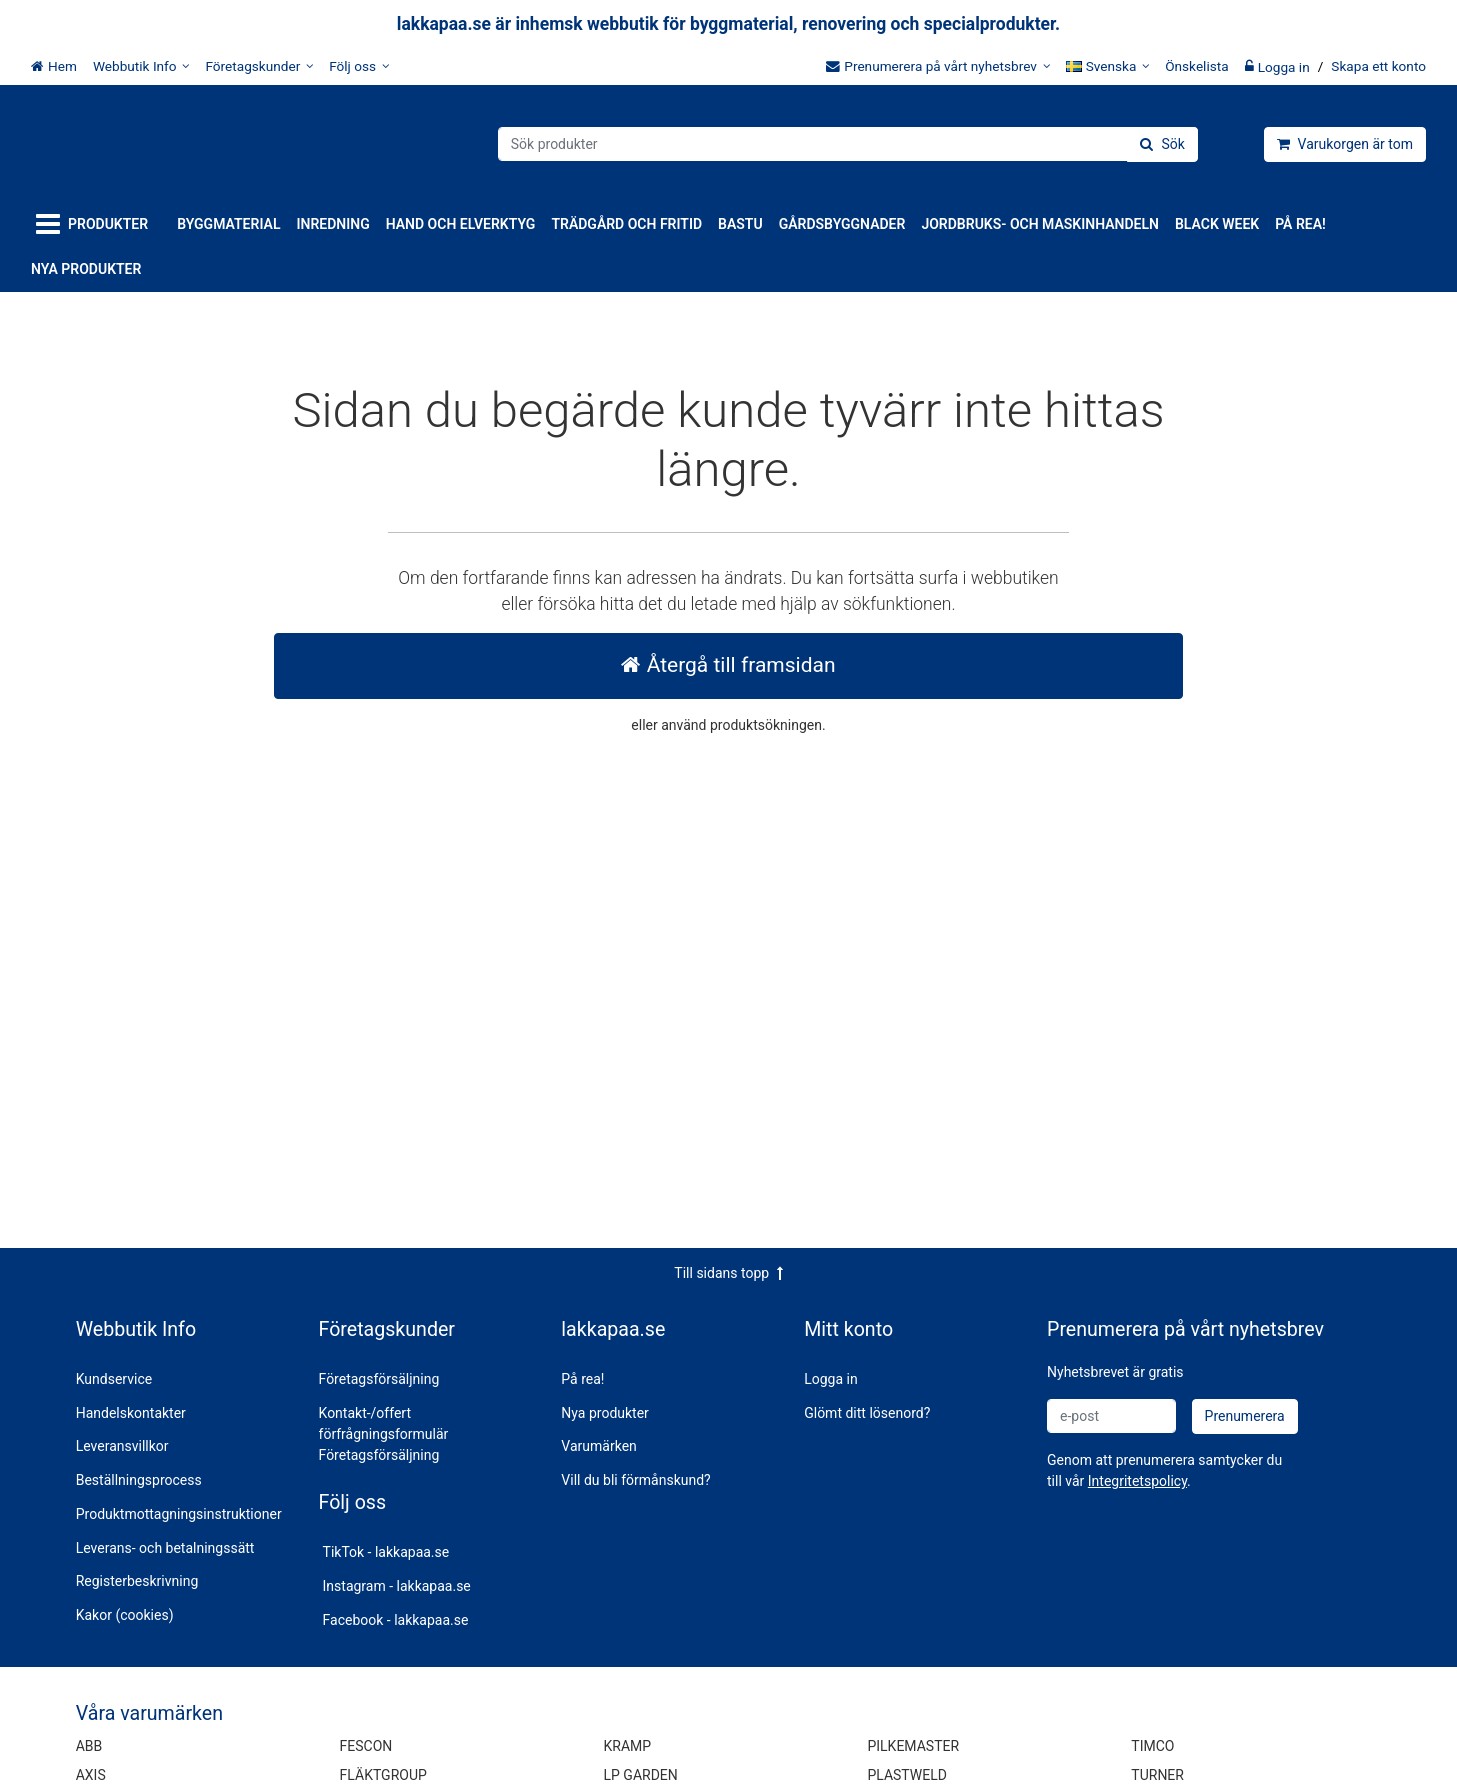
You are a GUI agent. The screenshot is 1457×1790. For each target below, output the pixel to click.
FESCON (366, 1746)
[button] (1137, 1481)
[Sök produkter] (848, 144)
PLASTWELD (907, 1775)
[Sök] (1162, 144)
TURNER (1157, 1775)
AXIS (91, 1775)
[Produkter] (96, 224)
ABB (89, 1746)
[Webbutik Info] (141, 66)
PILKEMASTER (913, 1746)
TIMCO (1152, 1746)
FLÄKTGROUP (383, 1775)
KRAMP (628, 1746)
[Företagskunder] (259, 66)
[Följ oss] (359, 66)
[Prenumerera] (1245, 1416)
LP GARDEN (641, 1775)
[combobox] (848, 144)
